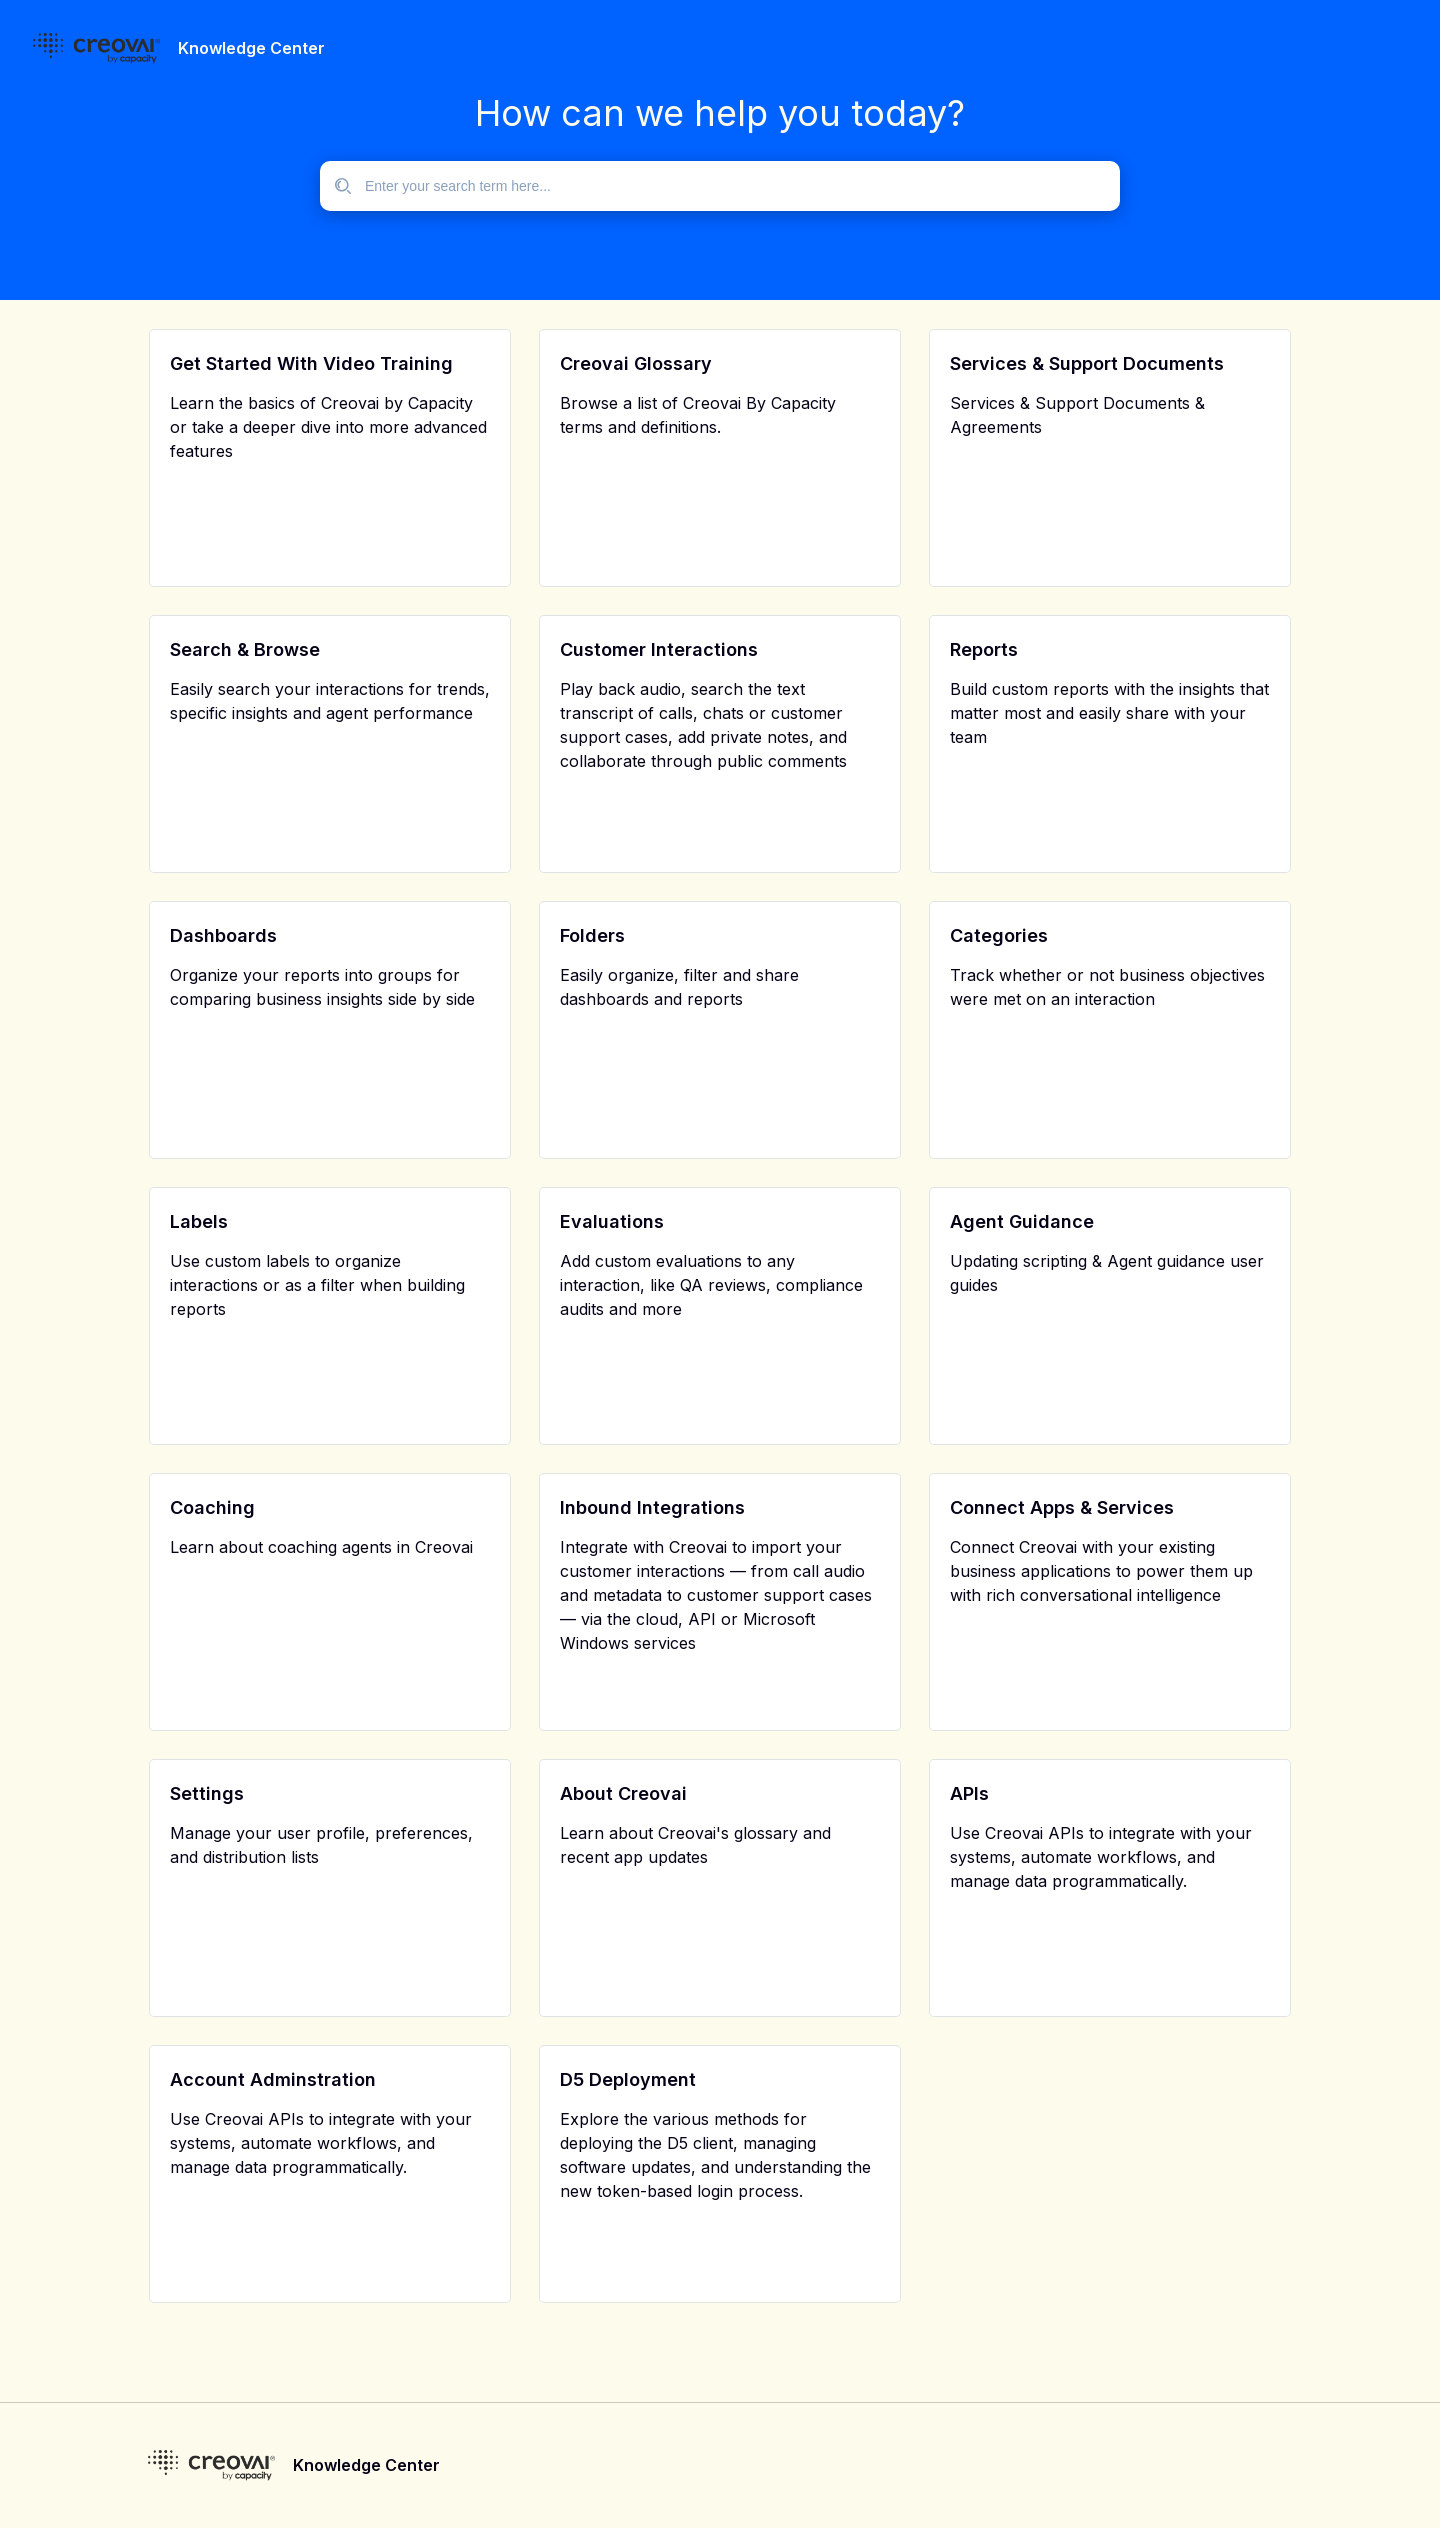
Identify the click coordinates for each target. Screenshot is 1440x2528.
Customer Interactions (659, 649)
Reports (984, 649)
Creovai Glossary (636, 363)
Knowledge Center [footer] (366, 2465)
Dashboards (223, 935)
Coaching (212, 1507)
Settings (207, 1793)
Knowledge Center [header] (251, 48)
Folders (592, 935)
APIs (969, 1793)
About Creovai (623, 1793)
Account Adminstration (273, 2079)
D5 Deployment (628, 2079)
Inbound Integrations (652, 1507)
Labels (199, 1221)
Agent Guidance (1022, 1221)
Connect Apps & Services (1062, 1507)
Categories (999, 935)
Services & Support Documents (1087, 363)
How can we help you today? (720, 113)
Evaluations (612, 1221)
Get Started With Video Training (311, 363)
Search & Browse (245, 649)
